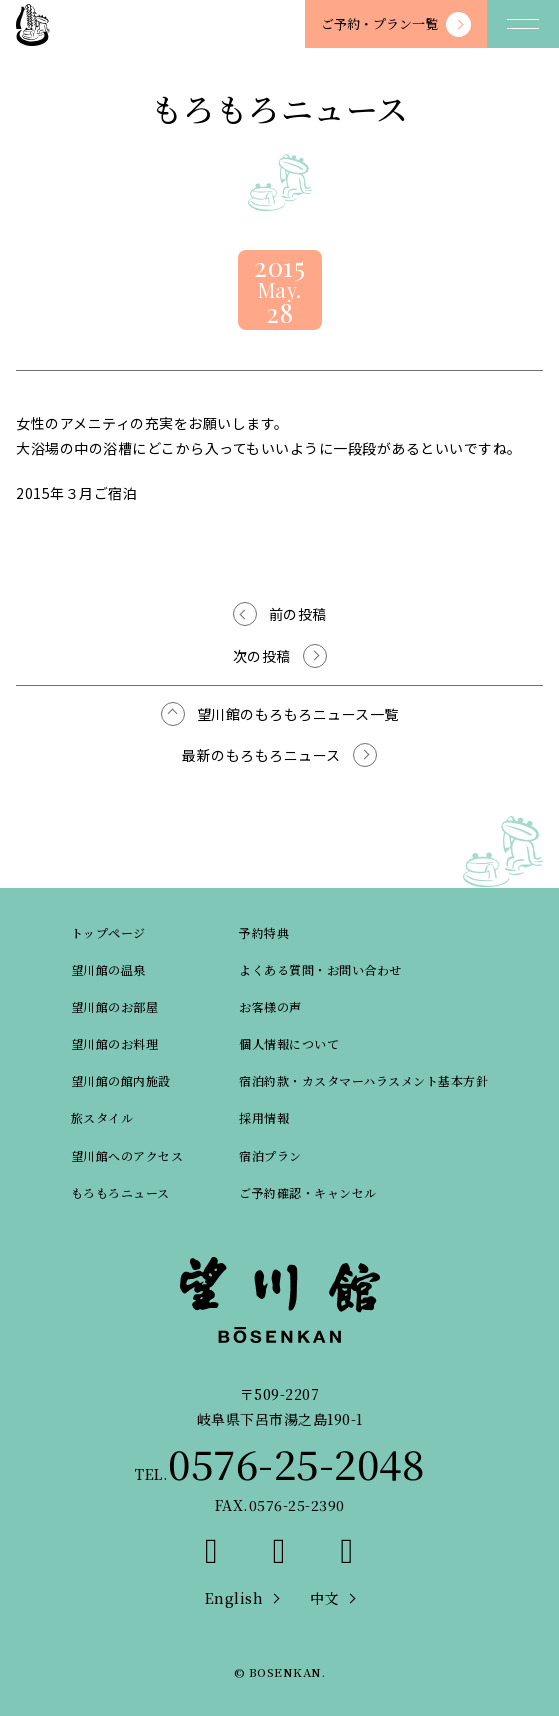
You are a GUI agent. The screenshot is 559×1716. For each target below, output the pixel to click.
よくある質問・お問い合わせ (320, 969)
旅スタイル (102, 1117)
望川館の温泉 (108, 969)
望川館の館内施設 (121, 1080)
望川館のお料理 (115, 1043)
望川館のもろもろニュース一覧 (298, 714)
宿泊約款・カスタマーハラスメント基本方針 (363, 1080)
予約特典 (264, 932)
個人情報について (289, 1043)
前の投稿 (298, 614)
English (234, 1598)
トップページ (108, 932)
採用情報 (264, 1117)
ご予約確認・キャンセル (308, 1192)
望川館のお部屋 (115, 1006)
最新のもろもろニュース (261, 755)
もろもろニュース (120, 1192)
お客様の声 (270, 1006)
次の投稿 (262, 656)
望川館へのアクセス (127, 1155)
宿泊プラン (270, 1155)
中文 (324, 1598)
